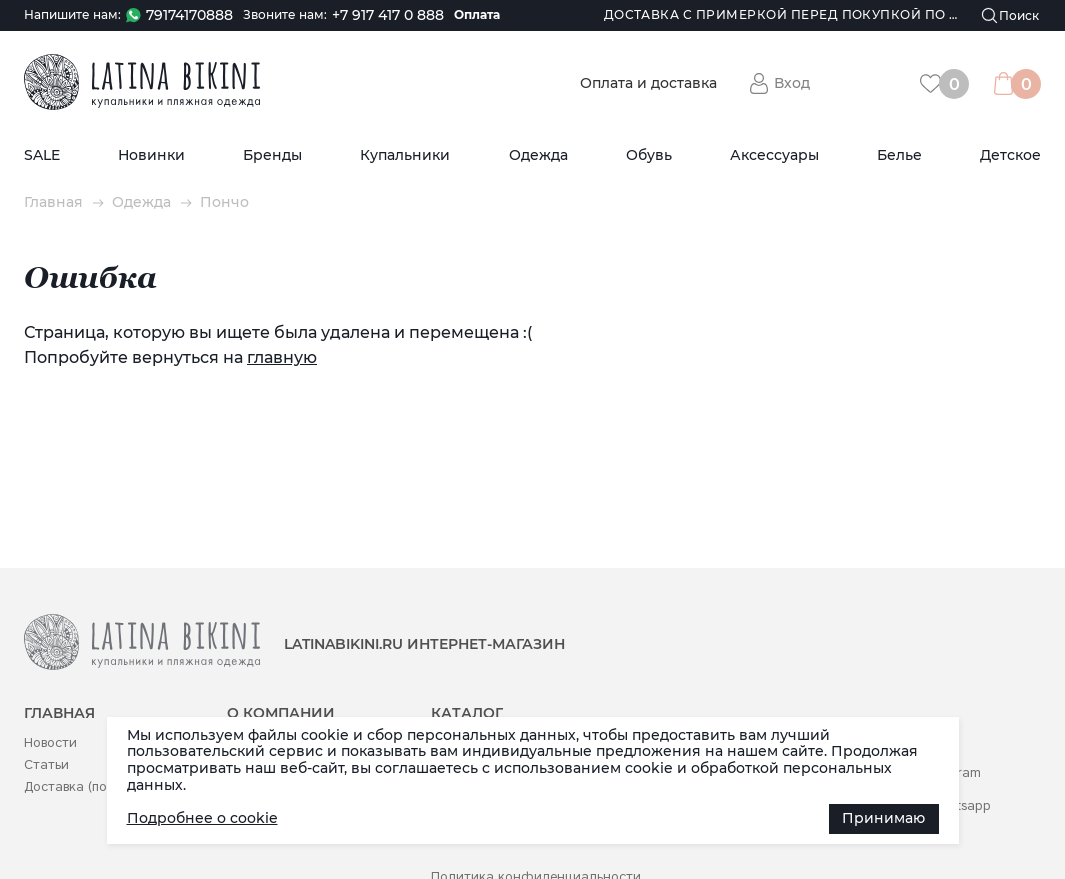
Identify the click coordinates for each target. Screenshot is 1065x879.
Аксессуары (774, 155)
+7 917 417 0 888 (388, 15)
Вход (792, 83)
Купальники (405, 155)
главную (282, 357)
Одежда (538, 155)
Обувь (649, 155)
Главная (53, 202)
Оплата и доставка (648, 83)
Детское (1010, 155)
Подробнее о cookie (202, 818)
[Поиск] (1011, 15)
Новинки (151, 155)
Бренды (272, 155)
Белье (899, 155)
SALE (42, 155)
